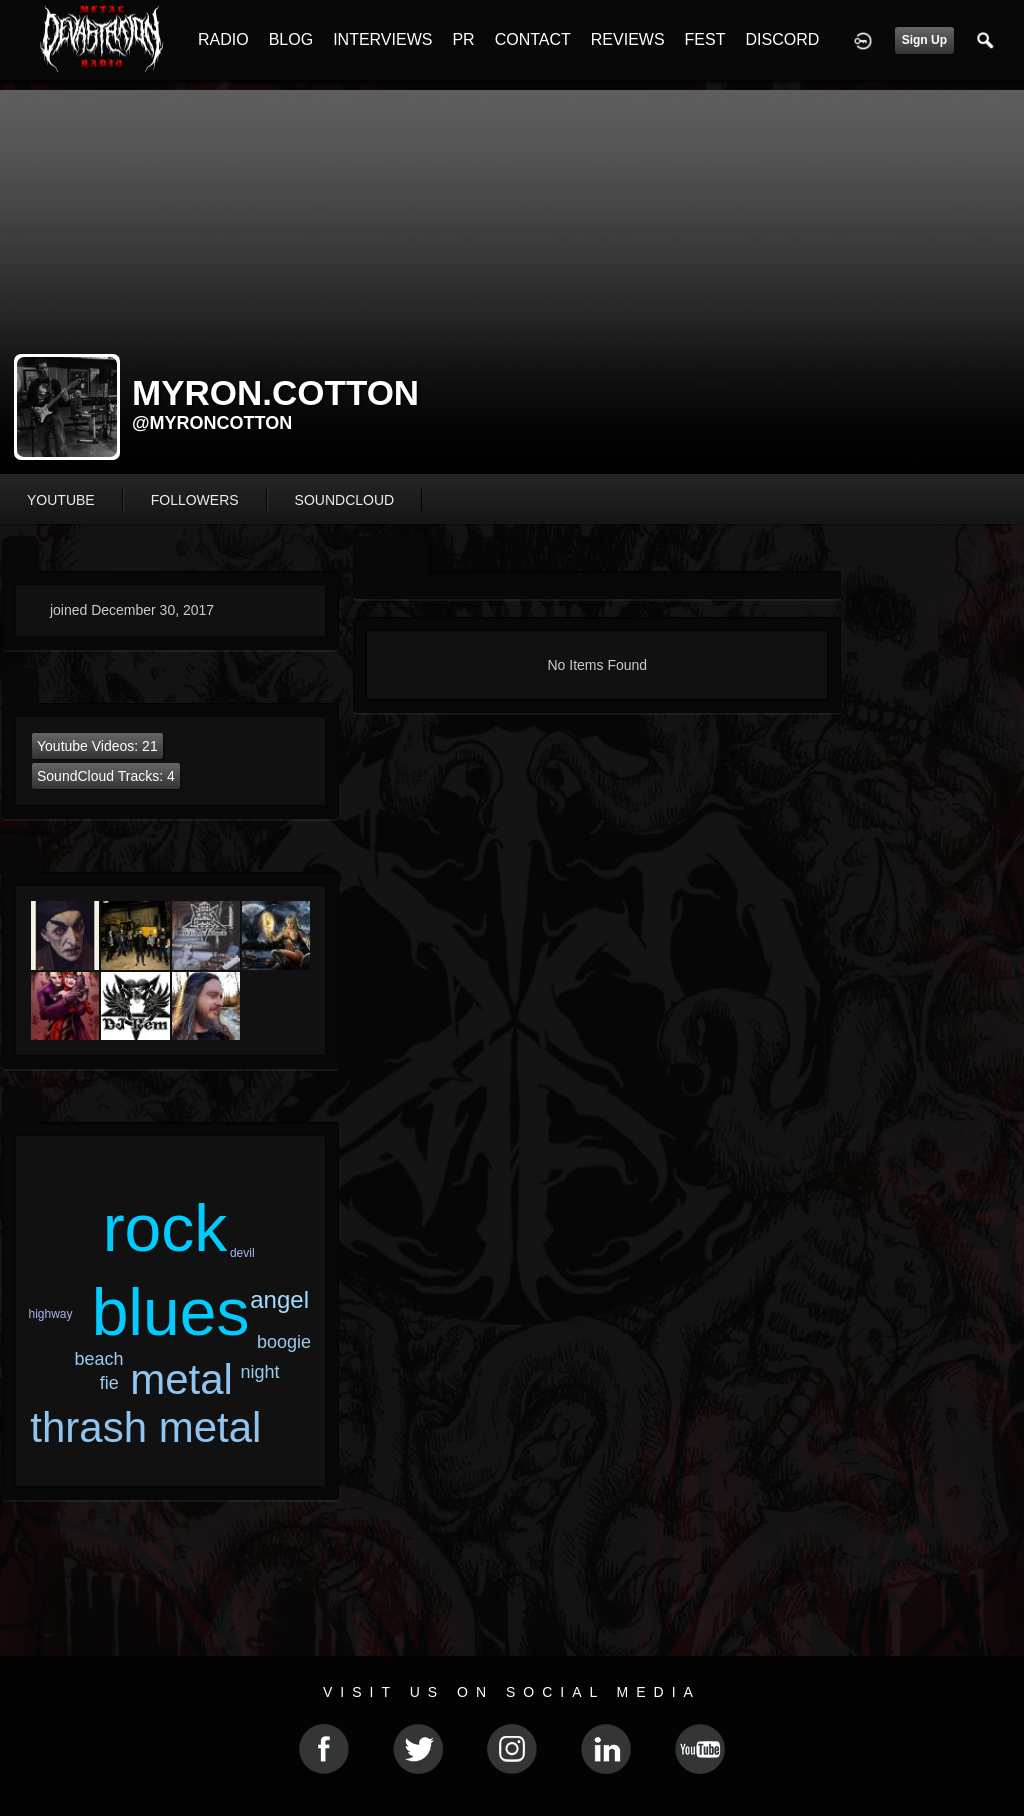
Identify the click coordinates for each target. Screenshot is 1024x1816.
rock (165, 1228)
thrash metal (145, 1427)
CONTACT (533, 39)
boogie (284, 1342)
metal (181, 1379)
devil (242, 1253)
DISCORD (782, 39)
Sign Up (924, 40)
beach (99, 1359)
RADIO (223, 39)
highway (51, 1314)
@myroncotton (212, 423)
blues (171, 1312)
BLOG (291, 39)
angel (279, 1299)
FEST (705, 39)
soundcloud (345, 500)
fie (109, 1383)
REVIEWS (628, 39)
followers (195, 500)
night (260, 1372)
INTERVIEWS (382, 39)
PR (463, 39)
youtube (61, 500)
